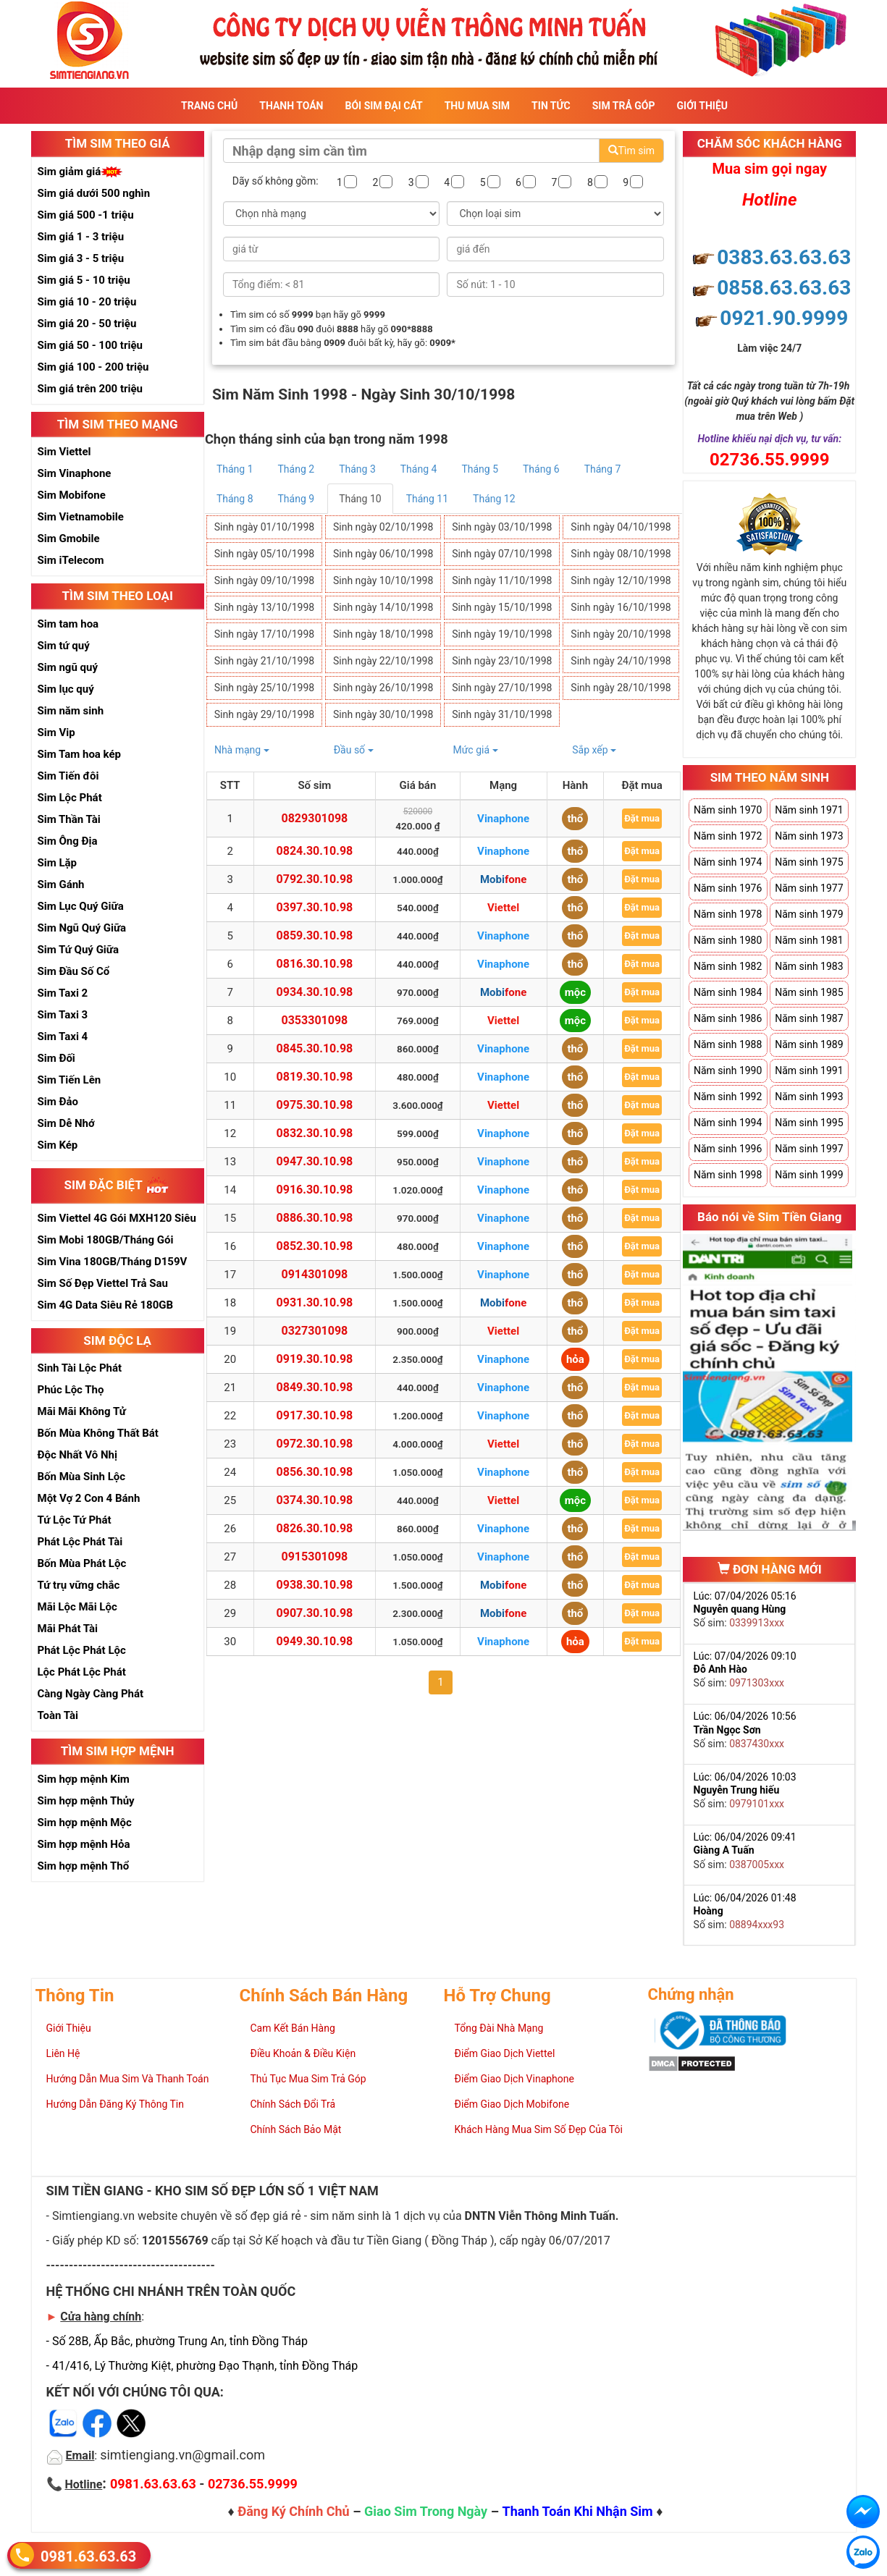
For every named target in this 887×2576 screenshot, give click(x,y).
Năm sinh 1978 (728, 914)
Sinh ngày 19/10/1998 (502, 634)
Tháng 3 (357, 469)
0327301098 (315, 1331)
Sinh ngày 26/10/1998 (383, 687)
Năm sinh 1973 (809, 836)
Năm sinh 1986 (728, 1018)
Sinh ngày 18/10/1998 (383, 634)
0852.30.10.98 (315, 1246)
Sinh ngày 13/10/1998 (264, 607)
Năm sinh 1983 (809, 966)
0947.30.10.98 (315, 1161)
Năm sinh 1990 (728, 1070)
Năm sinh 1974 (728, 862)
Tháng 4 (418, 469)
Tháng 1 (235, 469)
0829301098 (315, 818)
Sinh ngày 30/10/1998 (383, 714)
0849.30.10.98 (315, 1387)
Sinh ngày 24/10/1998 (620, 661)
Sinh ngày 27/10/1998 (502, 687)
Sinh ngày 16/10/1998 (620, 607)
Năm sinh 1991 (809, 1070)
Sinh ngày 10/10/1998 (383, 580)
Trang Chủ (209, 105)
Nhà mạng (241, 750)
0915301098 (315, 1556)
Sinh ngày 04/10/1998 (620, 527)
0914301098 (315, 1274)
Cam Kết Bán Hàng (293, 2028)
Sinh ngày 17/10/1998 (264, 634)
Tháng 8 (235, 498)
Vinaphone (503, 818)
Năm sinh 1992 (728, 1096)
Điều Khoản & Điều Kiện (303, 2053)
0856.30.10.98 (315, 1472)
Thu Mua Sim (477, 105)
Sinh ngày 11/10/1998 (502, 580)
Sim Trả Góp (623, 105)
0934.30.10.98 (315, 992)
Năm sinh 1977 (809, 888)
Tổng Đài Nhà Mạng (499, 2028)
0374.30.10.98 (315, 1500)
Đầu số (354, 750)
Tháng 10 (360, 498)
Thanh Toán (291, 105)
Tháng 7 (602, 469)
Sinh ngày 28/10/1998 (620, 687)
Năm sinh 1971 (809, 810)
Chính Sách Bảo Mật (296, 2129)
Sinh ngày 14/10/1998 (383, 607)
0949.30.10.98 (315, 1641)
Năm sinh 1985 (809, 992)
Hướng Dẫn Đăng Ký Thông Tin (115, 2104)
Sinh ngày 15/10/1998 (502, 607)
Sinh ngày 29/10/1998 (264, 714)
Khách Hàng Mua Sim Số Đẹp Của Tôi (539, 2129)
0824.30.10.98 (315, 851)
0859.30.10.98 (315, 935)
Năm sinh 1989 (809, 1044)
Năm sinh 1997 (809, 1148)
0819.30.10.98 (315, 1077)
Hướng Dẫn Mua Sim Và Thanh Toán (127, 2079)
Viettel (503, 907)
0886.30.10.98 (315, 1218)
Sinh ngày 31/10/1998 (502, 714)
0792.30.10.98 (315, 879)
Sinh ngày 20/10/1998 (620, 634)
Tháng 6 (541, 469)
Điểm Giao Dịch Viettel (505, 2053)
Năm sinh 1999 (809, 1175)
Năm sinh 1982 (728, 966)
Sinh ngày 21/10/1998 (264, 661)
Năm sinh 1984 (728, 992)
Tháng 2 (296, 469)
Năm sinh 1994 (728, 1122)
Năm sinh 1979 (809, 914)
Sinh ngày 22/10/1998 (383, 661)
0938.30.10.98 (315, 1585)
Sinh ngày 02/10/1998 (383, 527)
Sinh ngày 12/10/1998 (620, 580)
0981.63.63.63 (88, 2556)
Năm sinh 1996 (728, 1148)
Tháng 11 (427, 498)
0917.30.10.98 (315, 1415)
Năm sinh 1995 (809, 1122)
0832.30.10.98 (315, 1133)
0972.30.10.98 (315, 1443)
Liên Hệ (63, 2053)
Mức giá (475, 750)
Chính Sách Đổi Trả (293, 2104)
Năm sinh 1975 (809, 862)
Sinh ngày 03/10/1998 (502, 527)
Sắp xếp (594, 750)
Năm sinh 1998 (728, 1175)
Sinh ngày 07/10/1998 (502, 553)
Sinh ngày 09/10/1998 (264, 580)
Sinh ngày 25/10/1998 (264, 687)
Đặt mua (642, 818)
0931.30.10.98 (315, 1302)
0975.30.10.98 (315, 1105)
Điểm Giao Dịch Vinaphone (514, 2079)
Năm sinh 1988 (728, 1044)
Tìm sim (631, 150)
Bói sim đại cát (383, 105)
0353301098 (315, 1020)
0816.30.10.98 (315, 964)
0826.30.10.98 (315, 1528)
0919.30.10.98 (315, 1359)
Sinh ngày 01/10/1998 (264, 527)
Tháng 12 (494, 498)
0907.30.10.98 (315, 1613)
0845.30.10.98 (315, 1048)
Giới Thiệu (702, 105)
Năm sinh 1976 (728, 888)
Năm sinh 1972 (728, 836)
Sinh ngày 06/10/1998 (383, 553)
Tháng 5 (479, 469)
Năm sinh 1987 (809, 1018)
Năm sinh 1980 (728, 940)
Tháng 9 (296, 498)
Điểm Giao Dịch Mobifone (512, 2104)
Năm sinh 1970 (728, 810)
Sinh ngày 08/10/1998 (620, 553)
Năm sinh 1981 (809, 940)
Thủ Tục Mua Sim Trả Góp (308, 2079)
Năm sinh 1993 (809, 1096)
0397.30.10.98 (315, 907)
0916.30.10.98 (315, 1189)
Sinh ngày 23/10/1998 (502, 661)
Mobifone (503, 879)
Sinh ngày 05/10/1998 (264, 553)
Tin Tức (551, 105)
